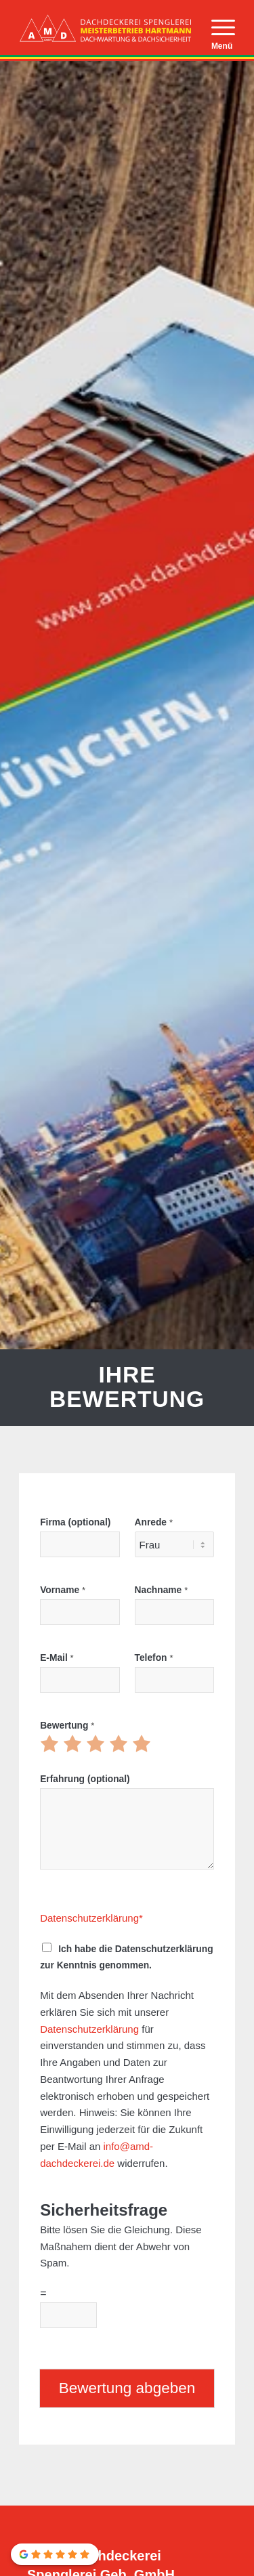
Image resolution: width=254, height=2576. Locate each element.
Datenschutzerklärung (89, 2029)
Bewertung (67, 1725)
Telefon (154, 1658)
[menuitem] (216, 28)
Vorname (62, 1590)
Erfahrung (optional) (85, 1779)
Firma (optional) (75, 1522)
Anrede (154, 1522)
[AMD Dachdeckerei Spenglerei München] (105, 28)
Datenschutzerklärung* (91, 1918)
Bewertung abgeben (127, 2388)
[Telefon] (174, 1680)
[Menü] (216, 28)
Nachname (161, 1590)
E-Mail (57, 1658)
